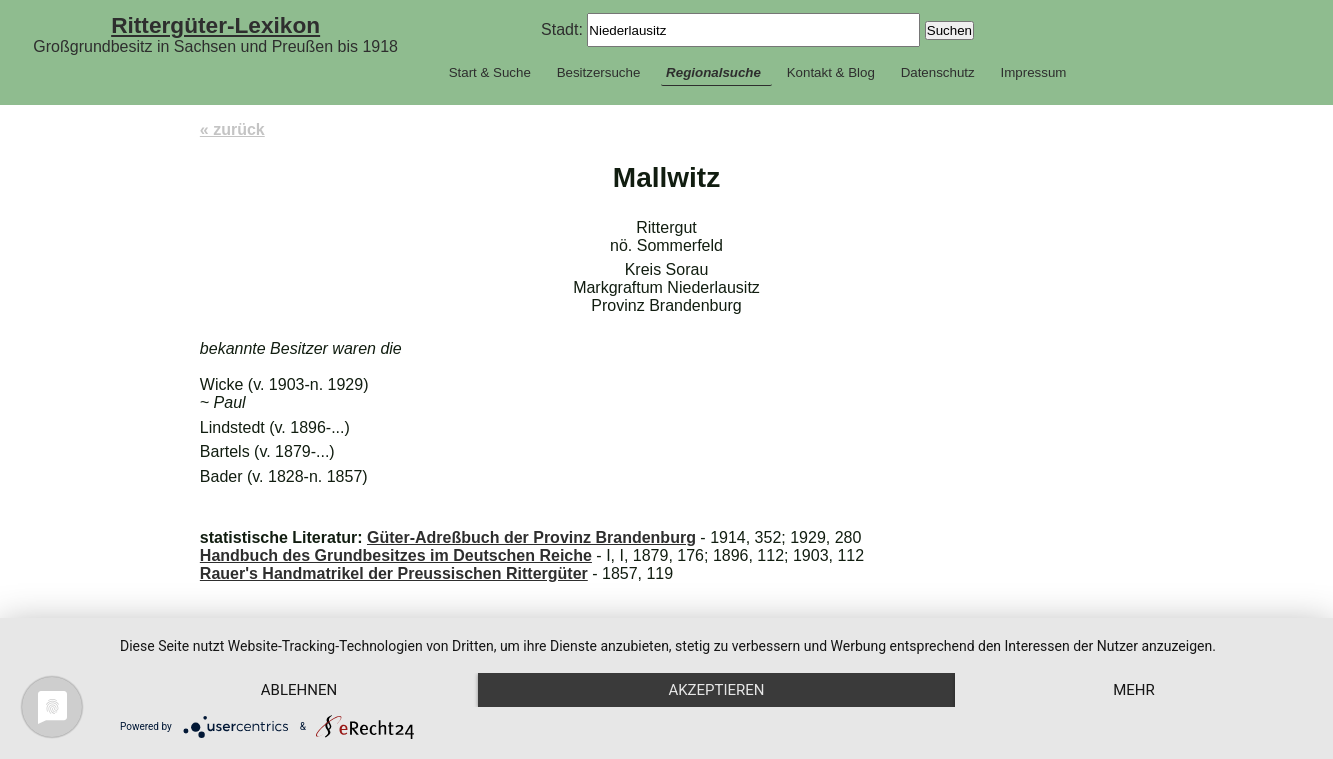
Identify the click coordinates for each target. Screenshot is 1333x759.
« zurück (232, 129)
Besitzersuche (599, 72)
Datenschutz (938, 72)
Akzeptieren (716, 690)
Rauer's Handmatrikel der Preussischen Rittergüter (394, 573)
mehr (1134, 690)
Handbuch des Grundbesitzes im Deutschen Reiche (396, 555)
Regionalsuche (713, 72)
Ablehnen (299, 690)
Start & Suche (490, 72)
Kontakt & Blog (831, 72)
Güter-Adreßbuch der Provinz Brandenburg (531, 537)
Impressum (1033, 72)
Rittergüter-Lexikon (215, 25)
